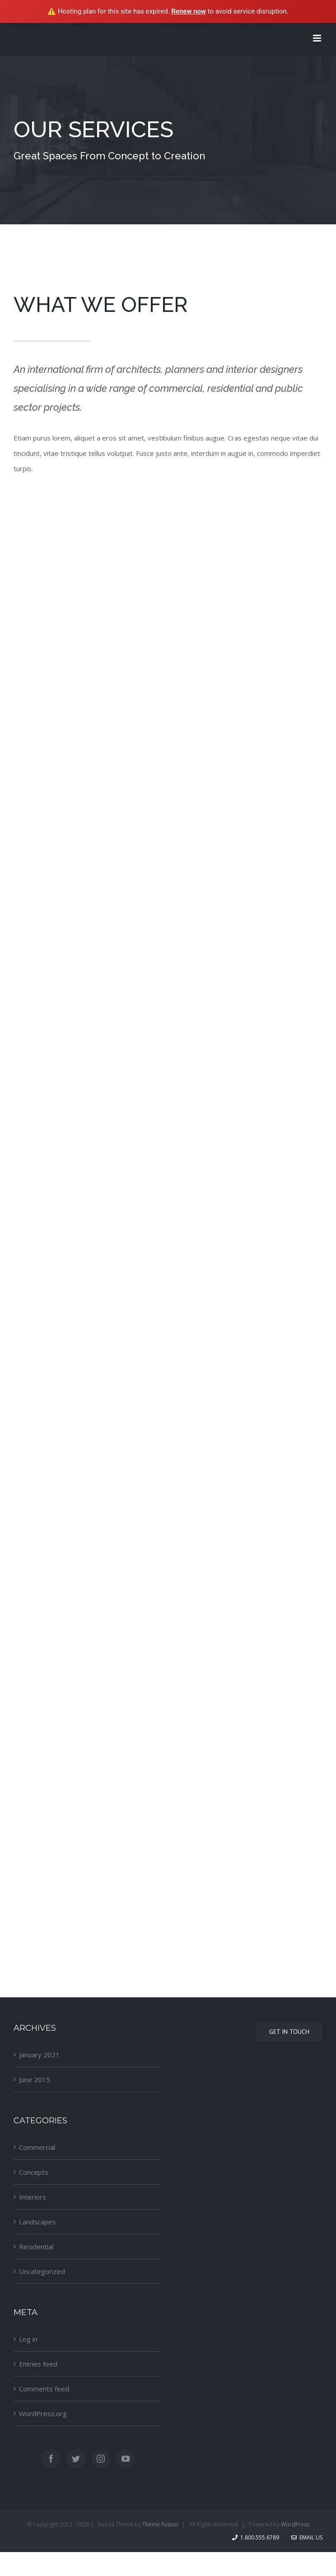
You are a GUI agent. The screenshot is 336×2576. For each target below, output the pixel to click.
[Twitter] (76, 2459)
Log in (28, 2339)
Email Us (306, 2537)
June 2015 (34, 2079)
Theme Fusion (160, 2524)
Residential (36, 2246)
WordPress (295, 2524)
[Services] (168, 140)
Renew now (188, 11)
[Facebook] (51, 2459)
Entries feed (38, 2363)
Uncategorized (42, 2271)
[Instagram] (101, 2459)
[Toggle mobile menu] (317, 38)
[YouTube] (125, 2459)
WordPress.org (43, 2413)
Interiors (32, 2196)
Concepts (33, 2172)
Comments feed (44, 2388)
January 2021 (39, 2054)
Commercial (37, 2147)
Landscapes (37, 2221)
